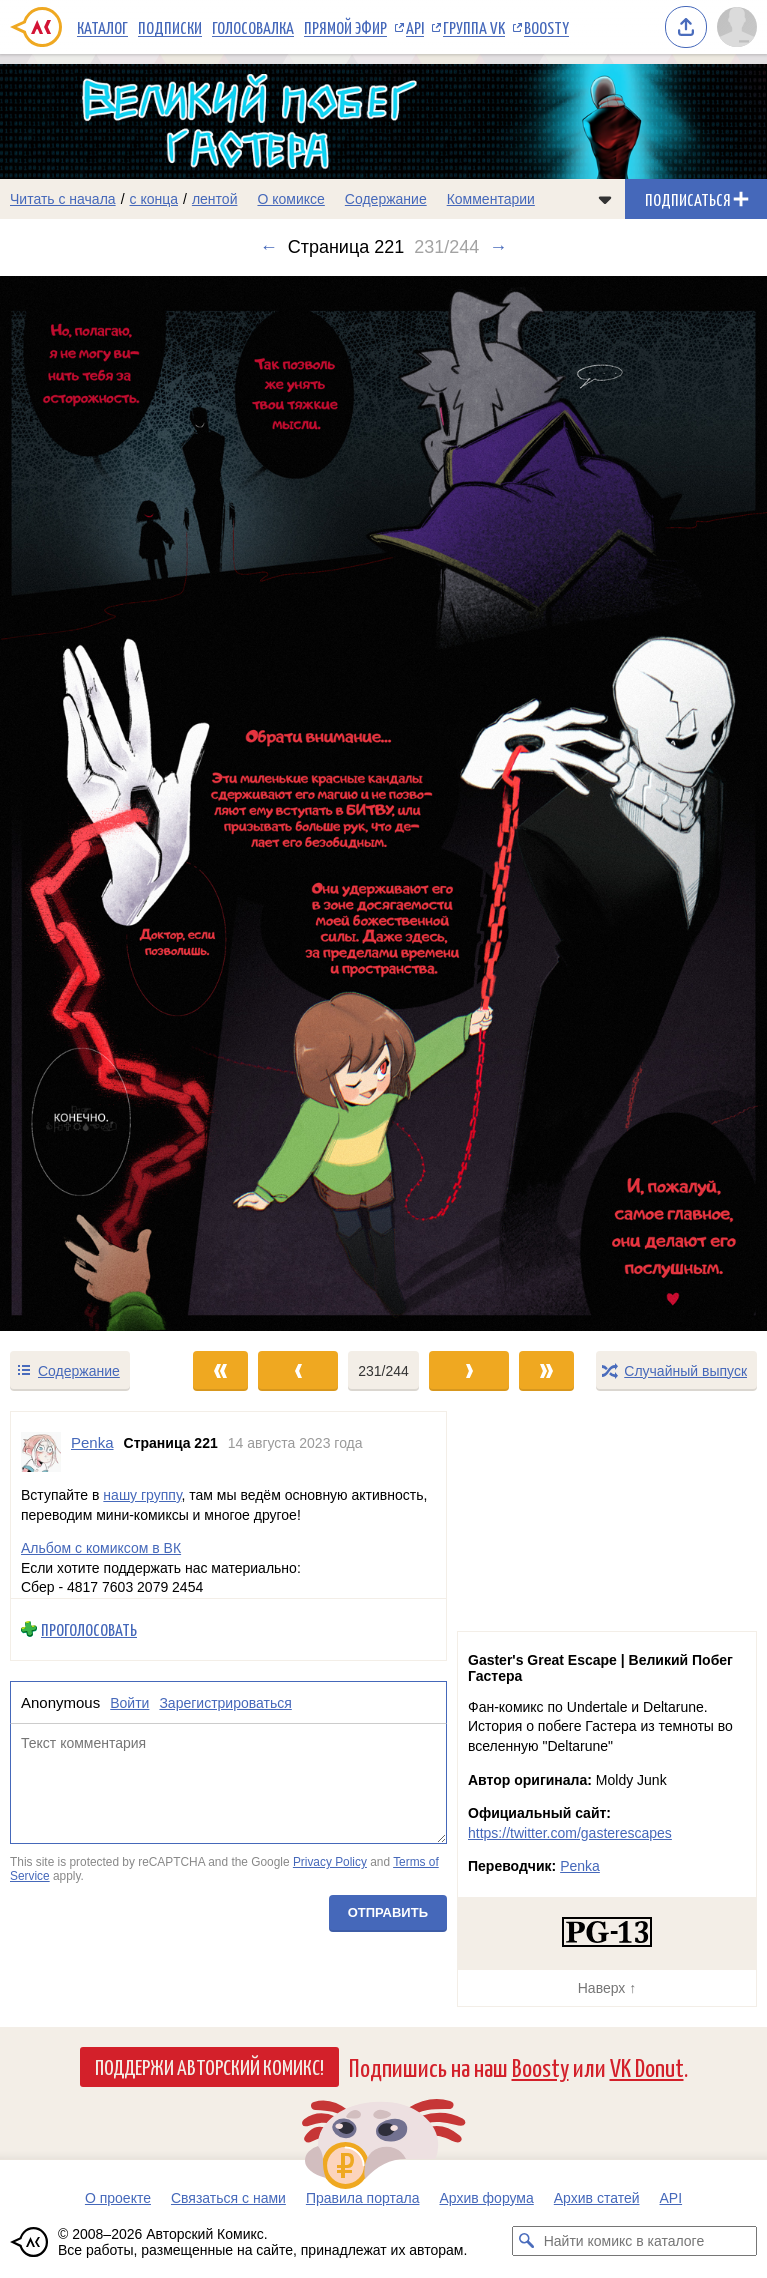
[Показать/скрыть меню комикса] (605, 199)
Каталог (102, 27)
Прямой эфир (345, 27)
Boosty (546, 27)
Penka (580, 1866)
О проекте (118, 2198)
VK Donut (647, 2066)
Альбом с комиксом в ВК (101, 1548)
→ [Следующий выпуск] (498, 247)
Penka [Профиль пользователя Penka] (92, 1442)
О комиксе (290, 199)
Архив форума (486, 2198)
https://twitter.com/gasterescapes (570, 1833)
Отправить (388, 1912)
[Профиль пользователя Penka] (41, 1452)
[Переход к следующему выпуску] (383, 803)
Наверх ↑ (607, 1988)
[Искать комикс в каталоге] (527, 2241)
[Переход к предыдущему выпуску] (96, 803)
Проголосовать (89, 1629)
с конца (154, 199)
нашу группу (142, 1495)
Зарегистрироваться (225, 1702)
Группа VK (474, 27)
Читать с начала (63, 199)
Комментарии (491, 199)
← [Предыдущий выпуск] (269, 247)
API (415, 27)
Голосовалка (253, 27)
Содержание (386, 199)
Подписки (170, 27)
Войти (129, 1702)
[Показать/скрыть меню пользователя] (737, 27)
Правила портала (363, 2198)
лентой (215, 199)
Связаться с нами (228, 2198)
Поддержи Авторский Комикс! (209, 2066)
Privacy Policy (330, 1862)
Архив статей (597, 2198)
